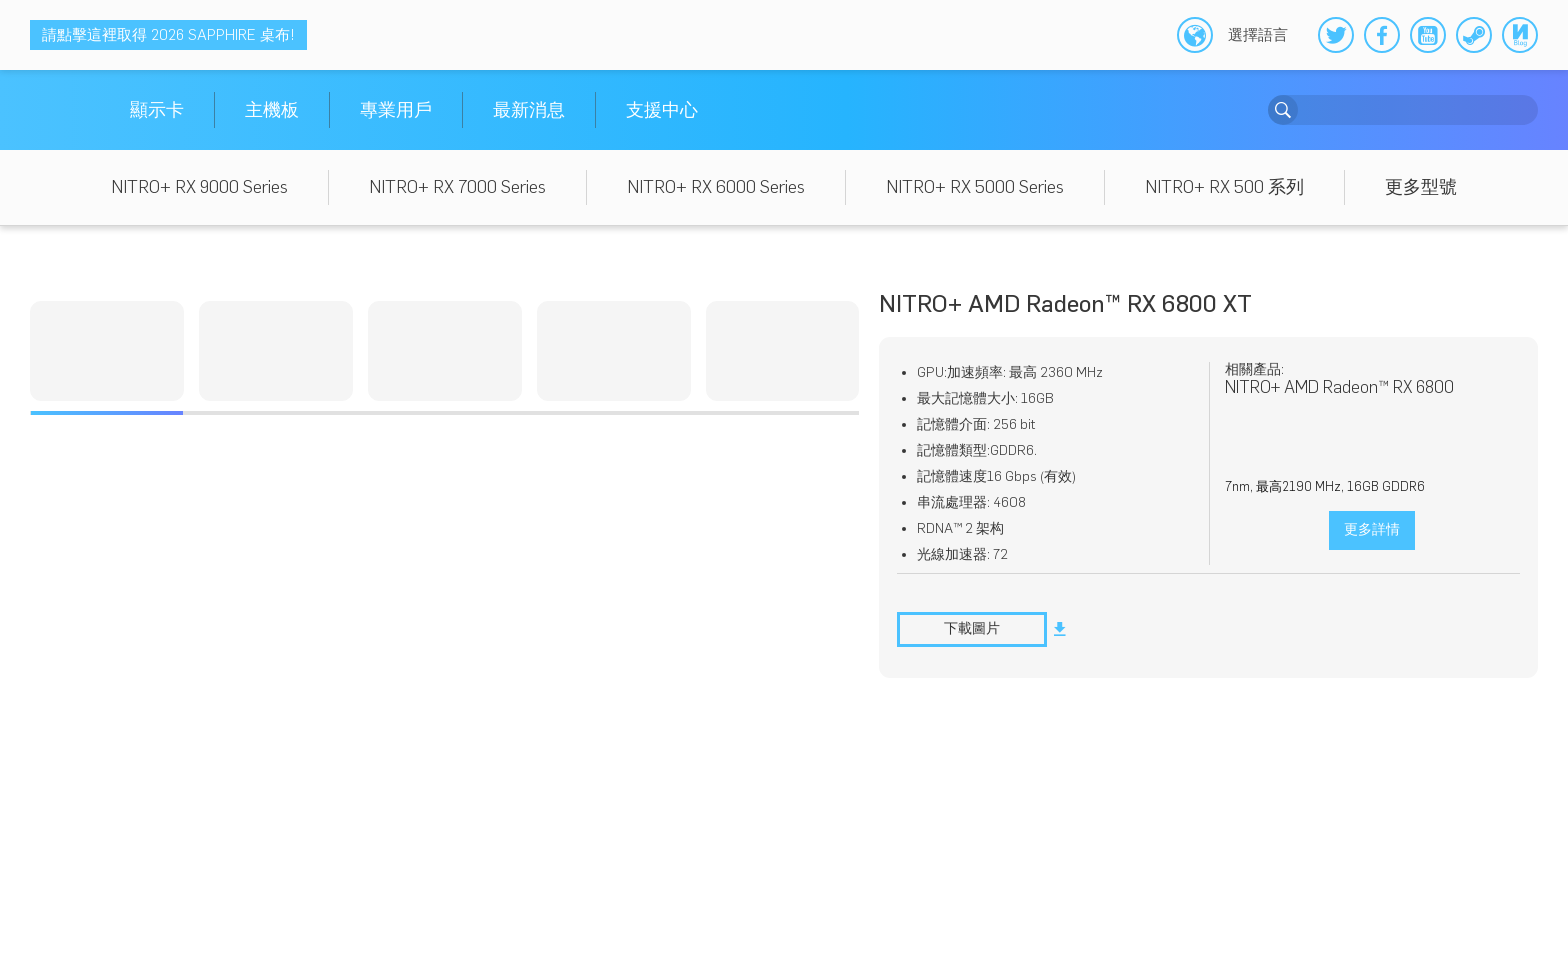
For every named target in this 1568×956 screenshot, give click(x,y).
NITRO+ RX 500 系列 (1224, 187)
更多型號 (1421, 187)
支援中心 (662, 110)
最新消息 (529, 110)
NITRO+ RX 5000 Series (975, 187)
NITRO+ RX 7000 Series (457, 187)
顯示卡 (157, 110)
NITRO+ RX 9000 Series (199, 187)
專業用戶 (396, 110)
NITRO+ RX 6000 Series (716, 187)
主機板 (272, 110)
